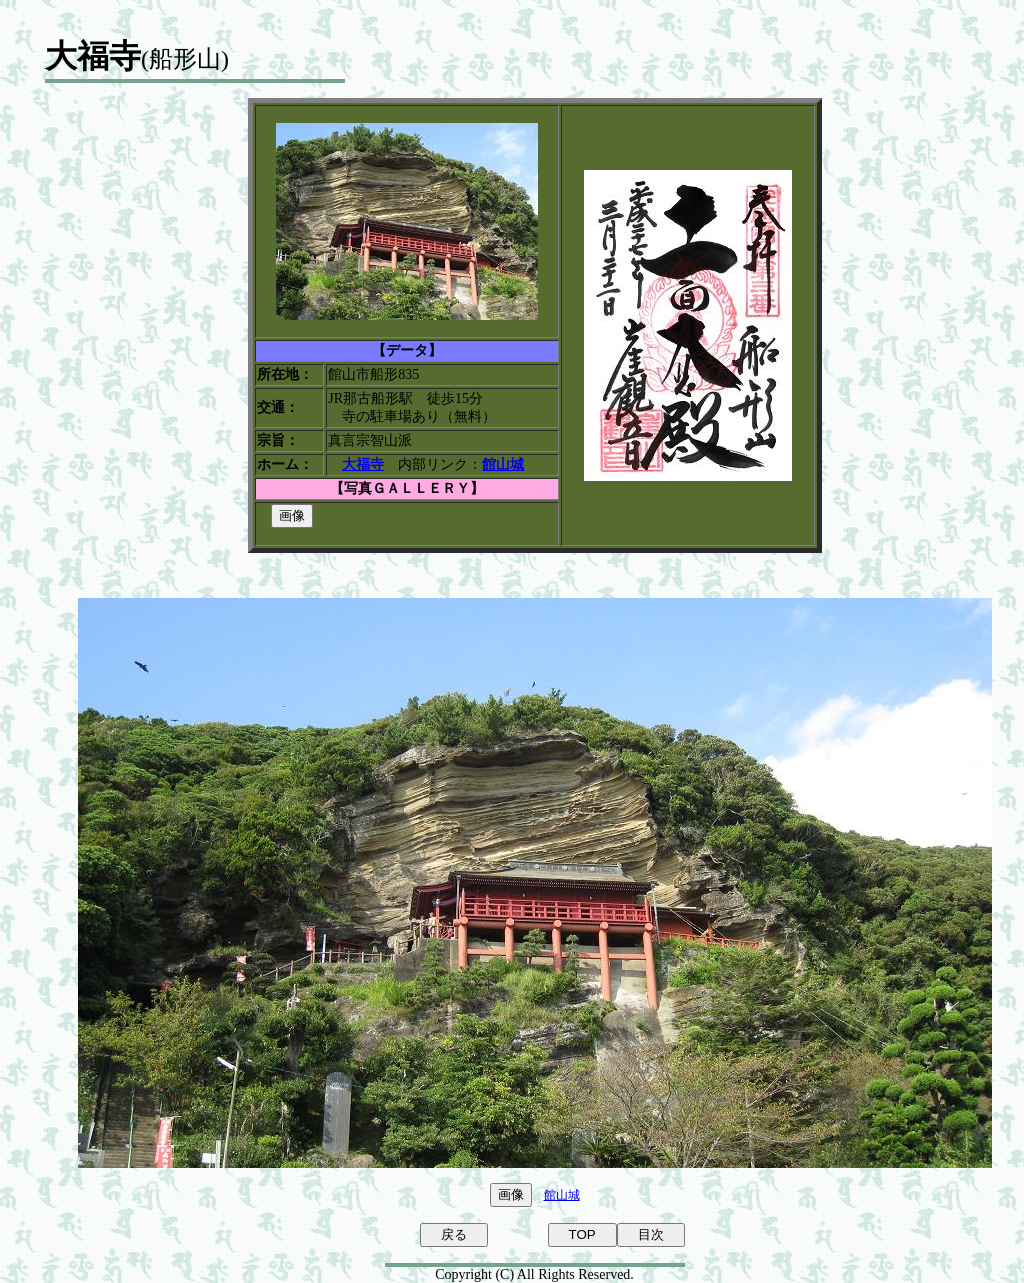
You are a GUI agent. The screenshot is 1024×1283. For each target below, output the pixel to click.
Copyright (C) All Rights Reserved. (534, 1274)
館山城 (562, 1195)
